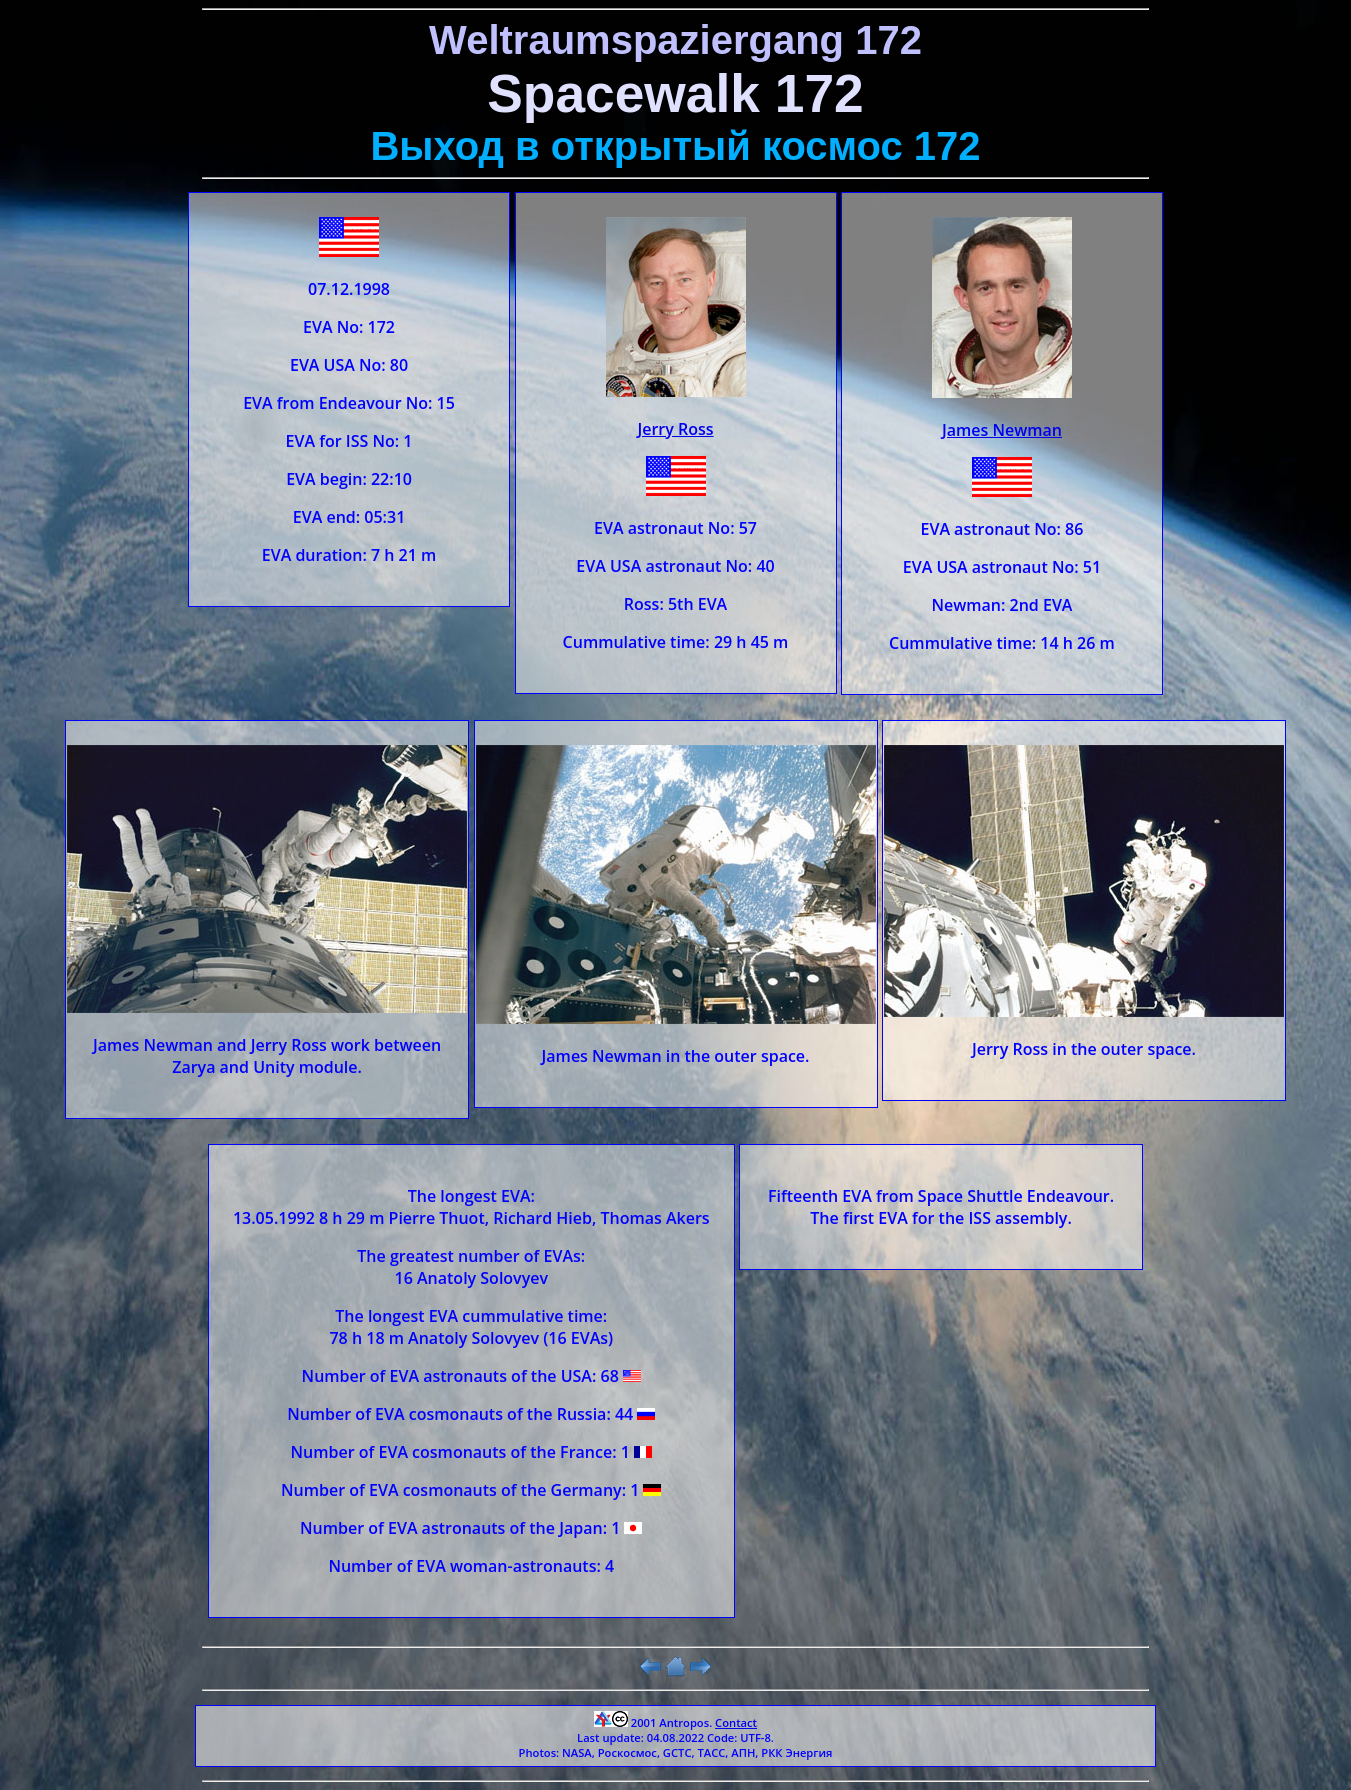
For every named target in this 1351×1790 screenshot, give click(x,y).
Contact (736, 1722)
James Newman (1002, 430)
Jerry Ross (675, 429)
